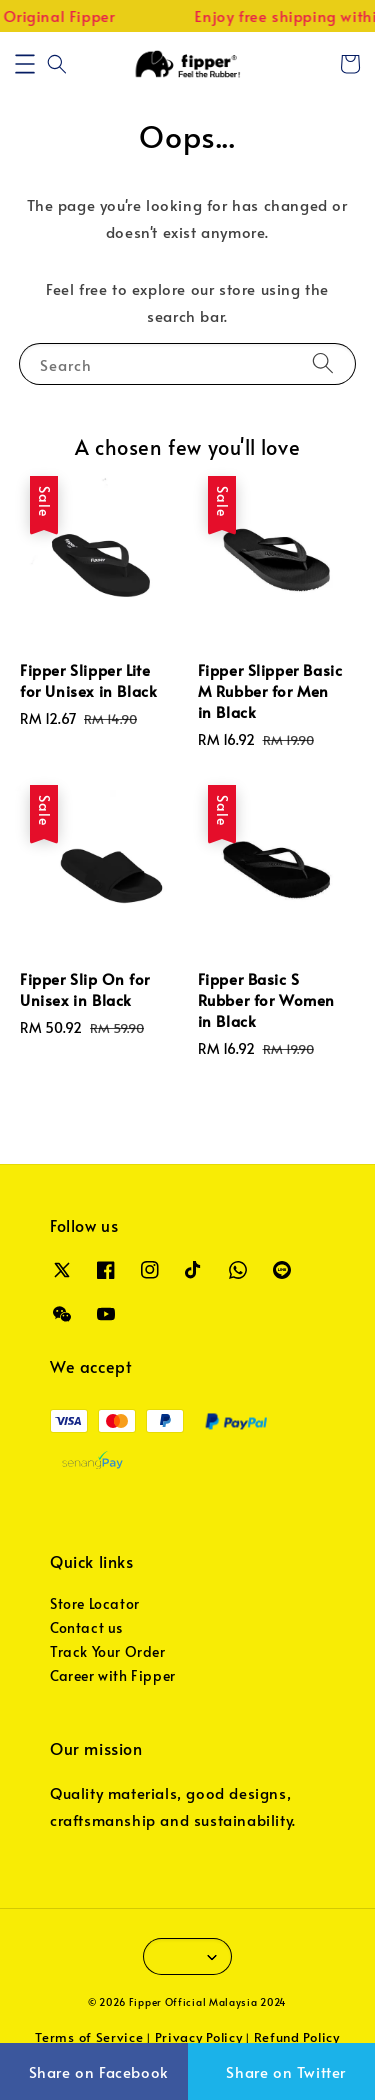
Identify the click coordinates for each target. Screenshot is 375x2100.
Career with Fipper (113, 1675)
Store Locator (95, 1603)
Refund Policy (297, 2037)
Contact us (86, 1627)
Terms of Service (89, 2037)
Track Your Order (108, 1651)
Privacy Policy (199, 2037)
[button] (25, 64)
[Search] (323, 363)
